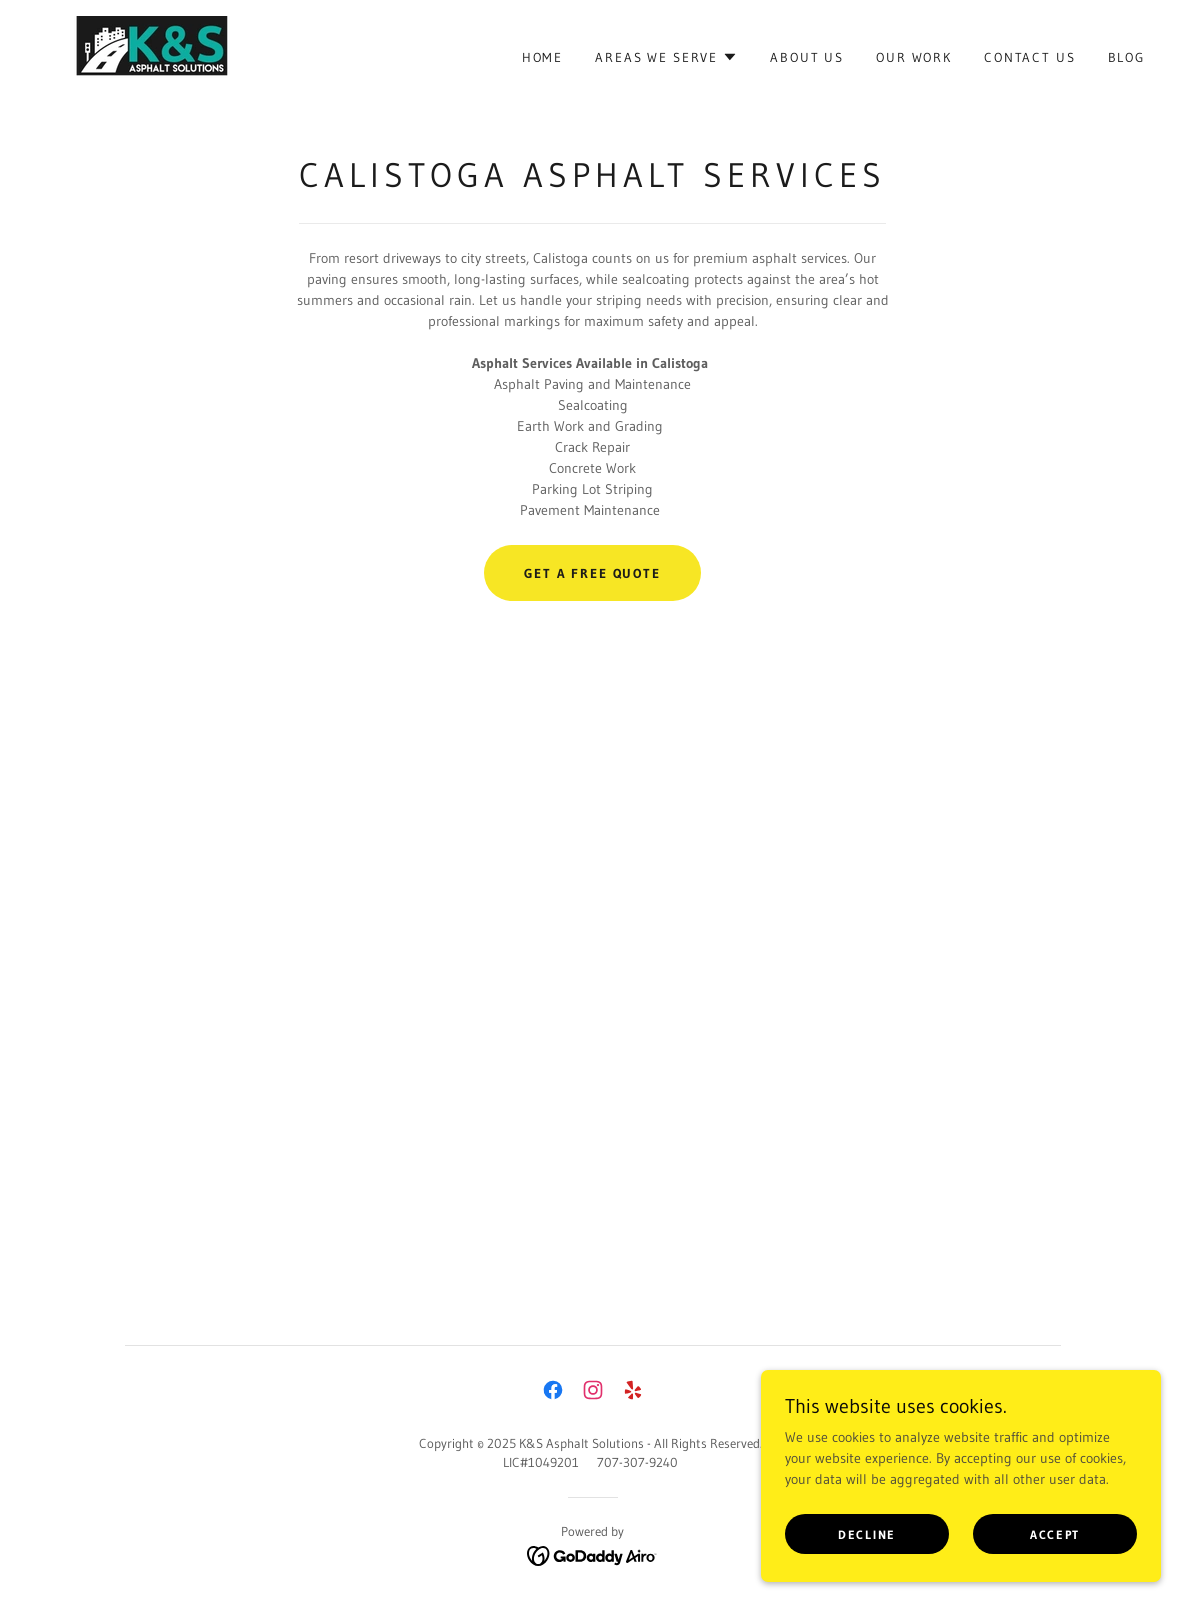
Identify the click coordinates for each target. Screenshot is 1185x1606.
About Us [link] (807, 57)
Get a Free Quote (592, 573)
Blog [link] (1126, 57)
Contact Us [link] (1030, 57)
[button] (666, 57)
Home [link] (542, 57)
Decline (867, 1534)
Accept (1055, 1534)
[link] (143, 55)
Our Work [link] (914, 57)
